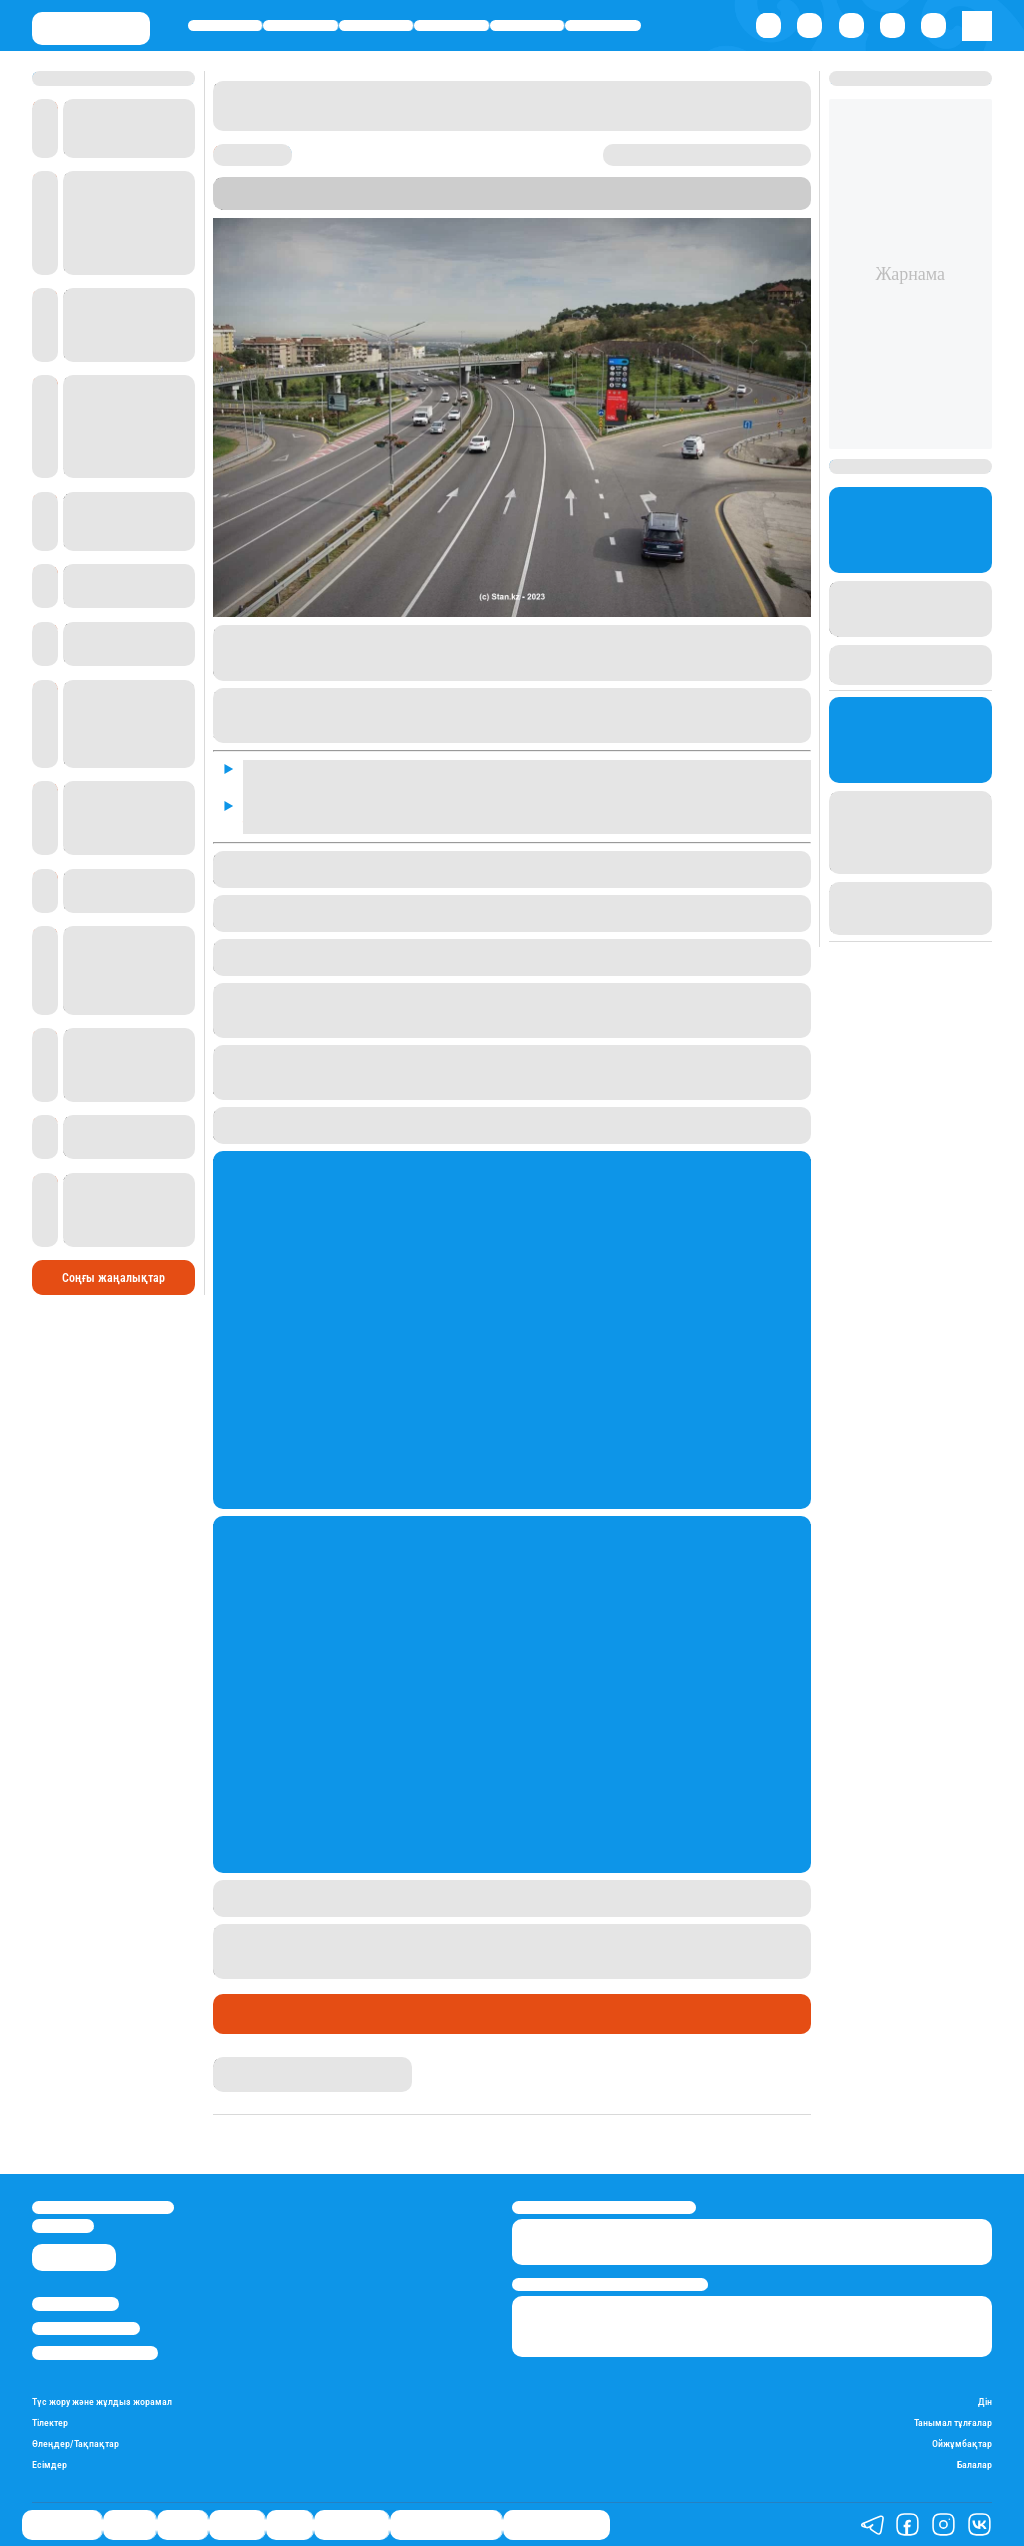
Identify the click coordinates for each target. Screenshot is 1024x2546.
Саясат (375, 25)
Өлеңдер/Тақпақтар (75, 2443)
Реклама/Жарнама (86, 2328)
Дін (985, 2401)
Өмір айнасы (225, 25)
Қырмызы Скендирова (280, 2064)
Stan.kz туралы (75, 2303)
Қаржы (301, 25)
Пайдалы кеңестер (556, 2525)
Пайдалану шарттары (95, 2352)
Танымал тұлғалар (953, 2422)
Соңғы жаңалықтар (113, 1278)
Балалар (974, 2464)
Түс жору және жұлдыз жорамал (102, 2401)
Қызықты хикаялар (446, 2525)
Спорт (527, 25)
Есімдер (49, 2464)
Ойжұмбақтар (962, 2443)
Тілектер (50, 2422)
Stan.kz (289, 201)
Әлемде (451, 25)
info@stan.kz (63, 2225)
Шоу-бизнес (603, 25)
